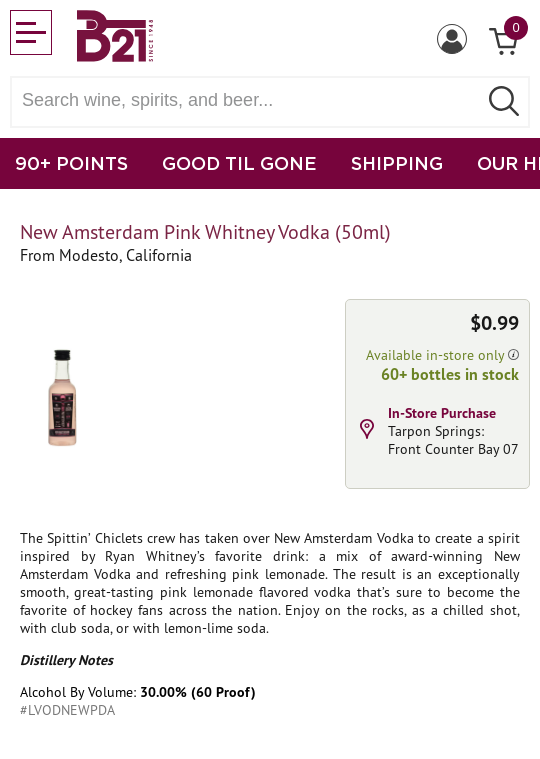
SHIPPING (397, 163)
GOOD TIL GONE (239, 163)
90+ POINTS (71, 163)
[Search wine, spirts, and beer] (250, 100)
